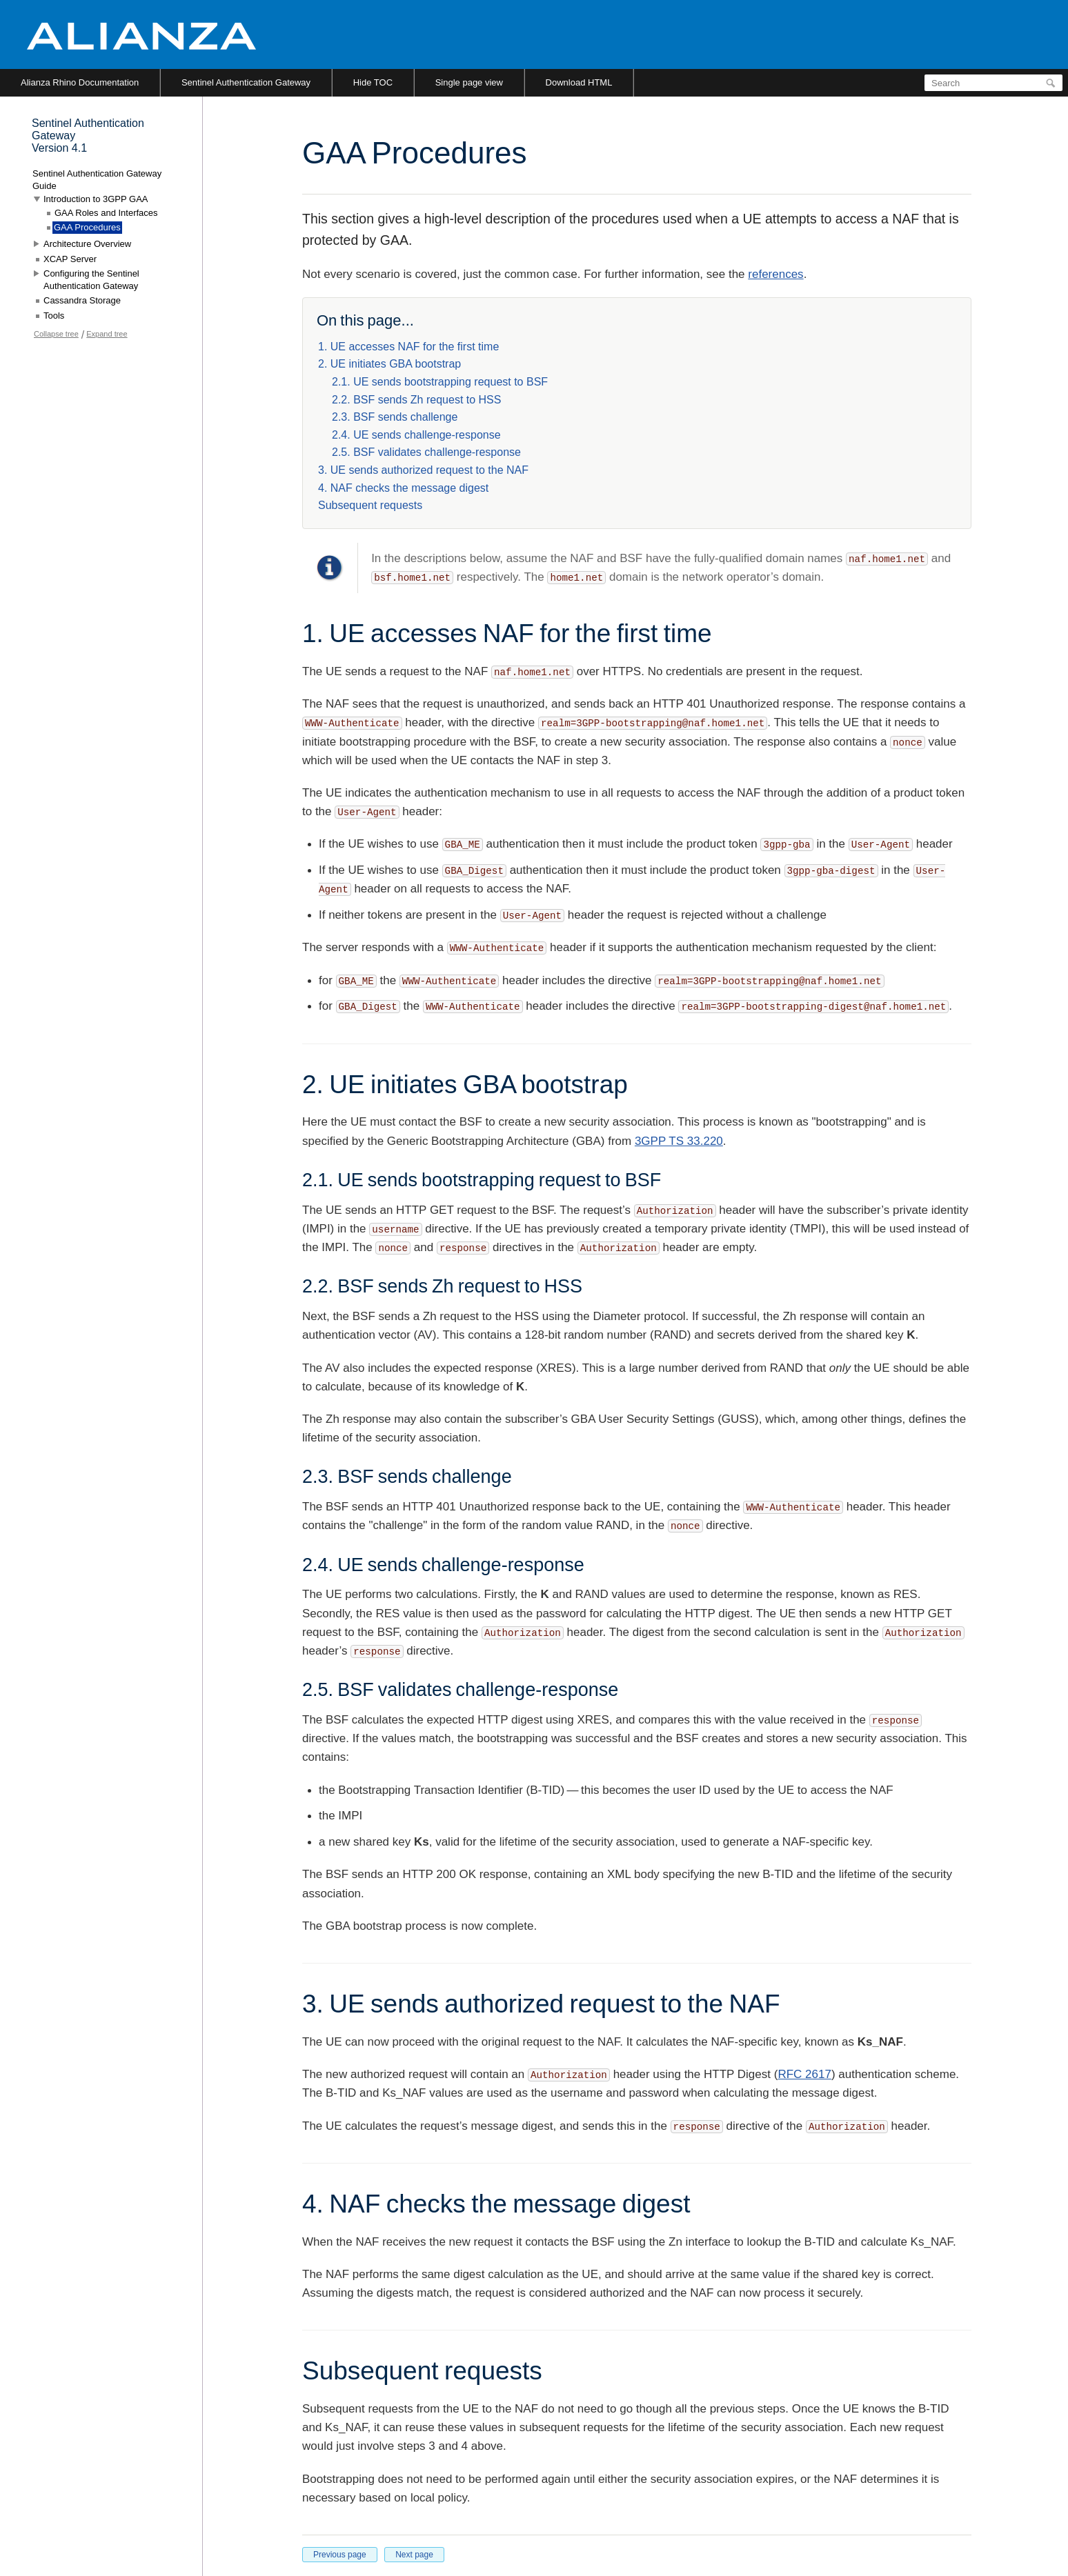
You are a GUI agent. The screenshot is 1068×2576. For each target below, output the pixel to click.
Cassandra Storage (82, 300)
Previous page (339, 2554)
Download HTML (579, 82)
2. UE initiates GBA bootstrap (389, 364)
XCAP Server (70, 259)
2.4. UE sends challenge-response (416, 435)
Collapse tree (56, 334)
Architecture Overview (87, 244)
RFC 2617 (804, 2074)
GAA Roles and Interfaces (106, 213)
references (775, 274)
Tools (53, 315)
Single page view (469, 82)
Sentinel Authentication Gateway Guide (96, 179)
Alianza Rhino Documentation (80, 82)
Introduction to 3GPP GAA (95, 199)
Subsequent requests (370, 505)
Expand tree (106, 334)
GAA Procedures (87, 227)
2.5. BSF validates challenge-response (426, 452)
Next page (414, 2554)
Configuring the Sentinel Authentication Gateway (91, 279)
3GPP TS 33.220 (679, 1141)
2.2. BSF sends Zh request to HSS (416, 400)
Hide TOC (373, 82)
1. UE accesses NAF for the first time (408, 346)
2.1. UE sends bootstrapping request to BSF (440, 382)
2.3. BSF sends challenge (394, 417)
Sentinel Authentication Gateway (245, 82)
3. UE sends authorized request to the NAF (423, 470)
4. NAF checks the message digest (403, 488)
